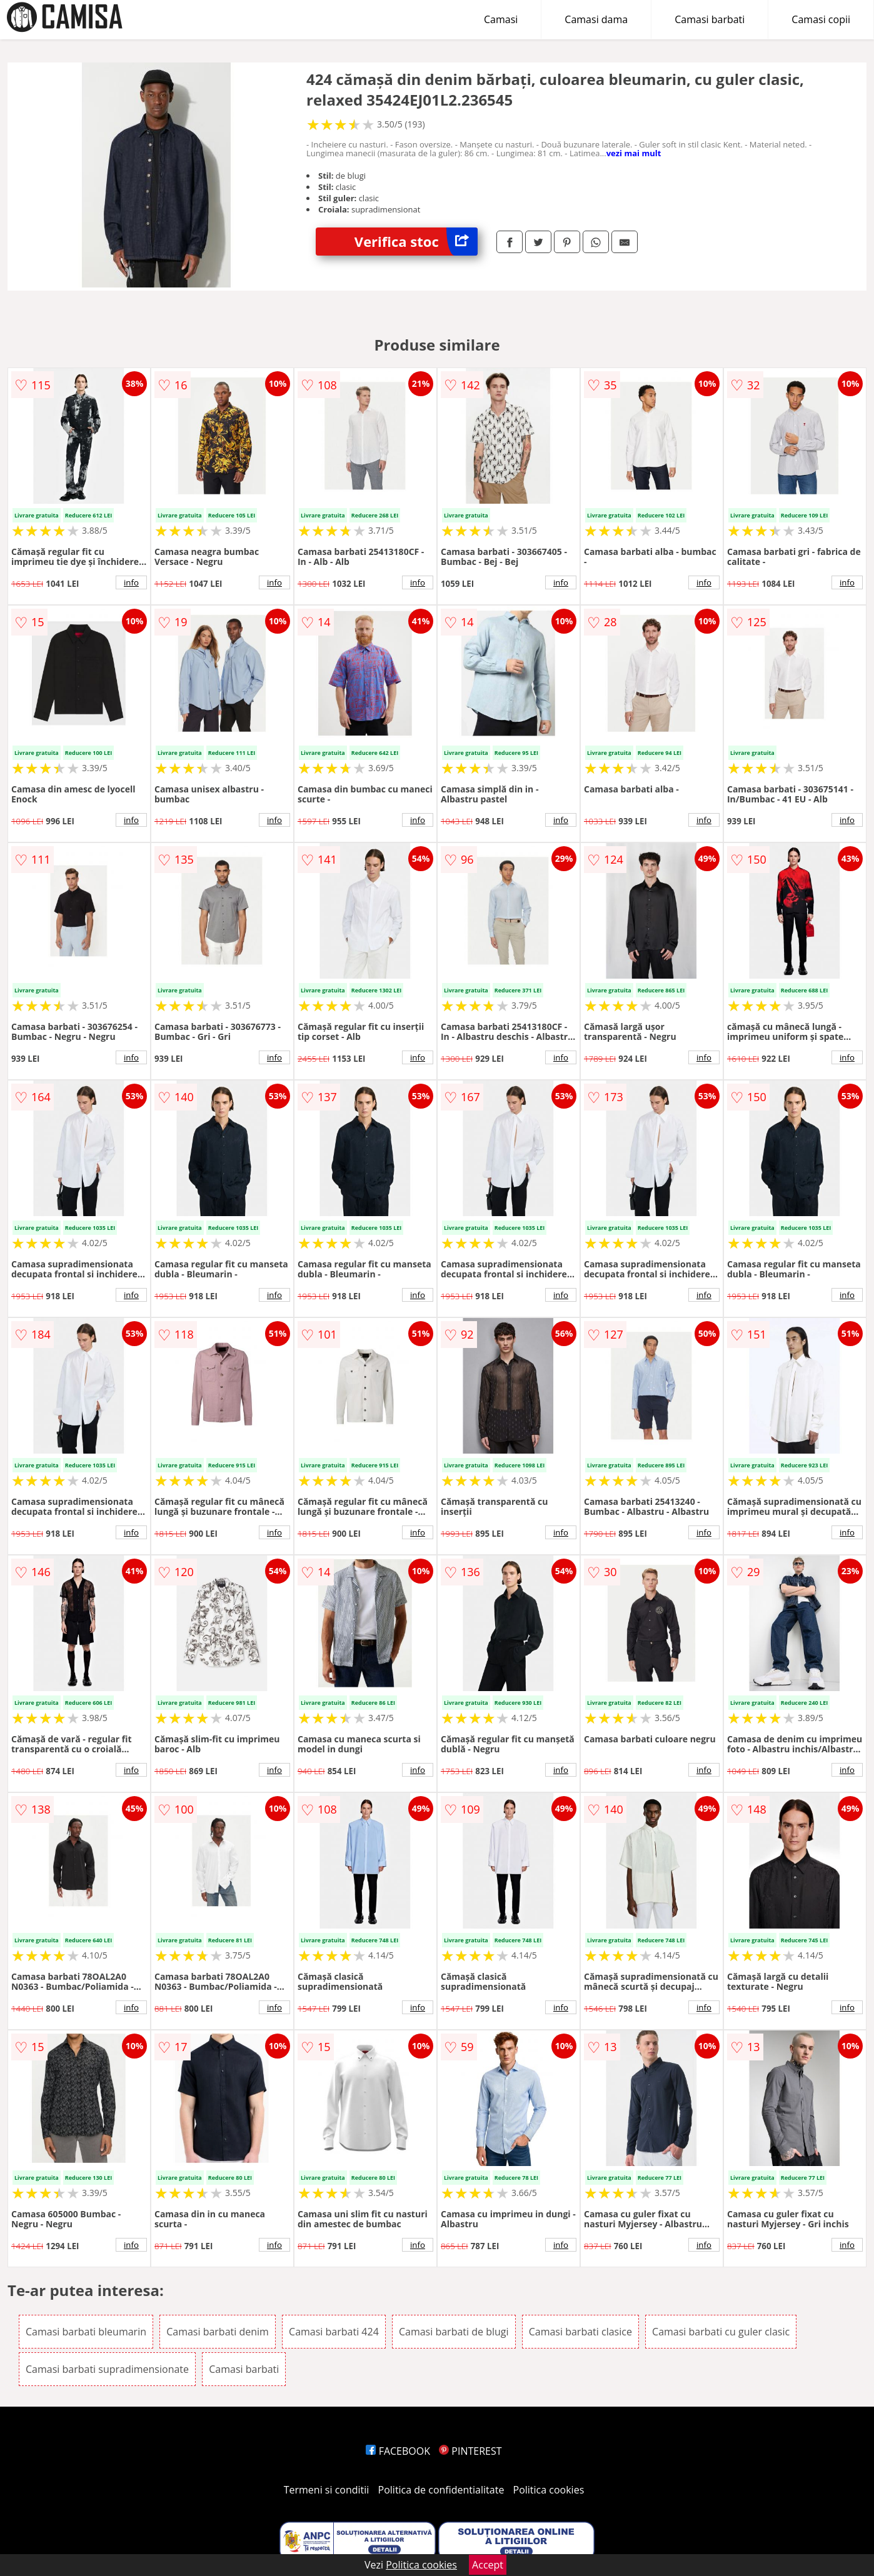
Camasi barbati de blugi (454, 2332)
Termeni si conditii (326, 2490)
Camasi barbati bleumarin (86, 2332)
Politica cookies (549, 2490)
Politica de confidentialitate (441, 2490)
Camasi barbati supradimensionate (107, 2369)
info (131, 582)
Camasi (501, 19)
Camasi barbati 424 (334, 2332)
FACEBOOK (398, 2451)
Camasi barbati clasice (580, 2332)
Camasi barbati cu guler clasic (721, 2332)
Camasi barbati (710, 19)
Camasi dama (596, 19)
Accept (487, 2565)
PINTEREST (470, 2451)
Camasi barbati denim (217, 2332)
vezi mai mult (633, 153)
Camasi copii (820, 19)
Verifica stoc (416, 241)
